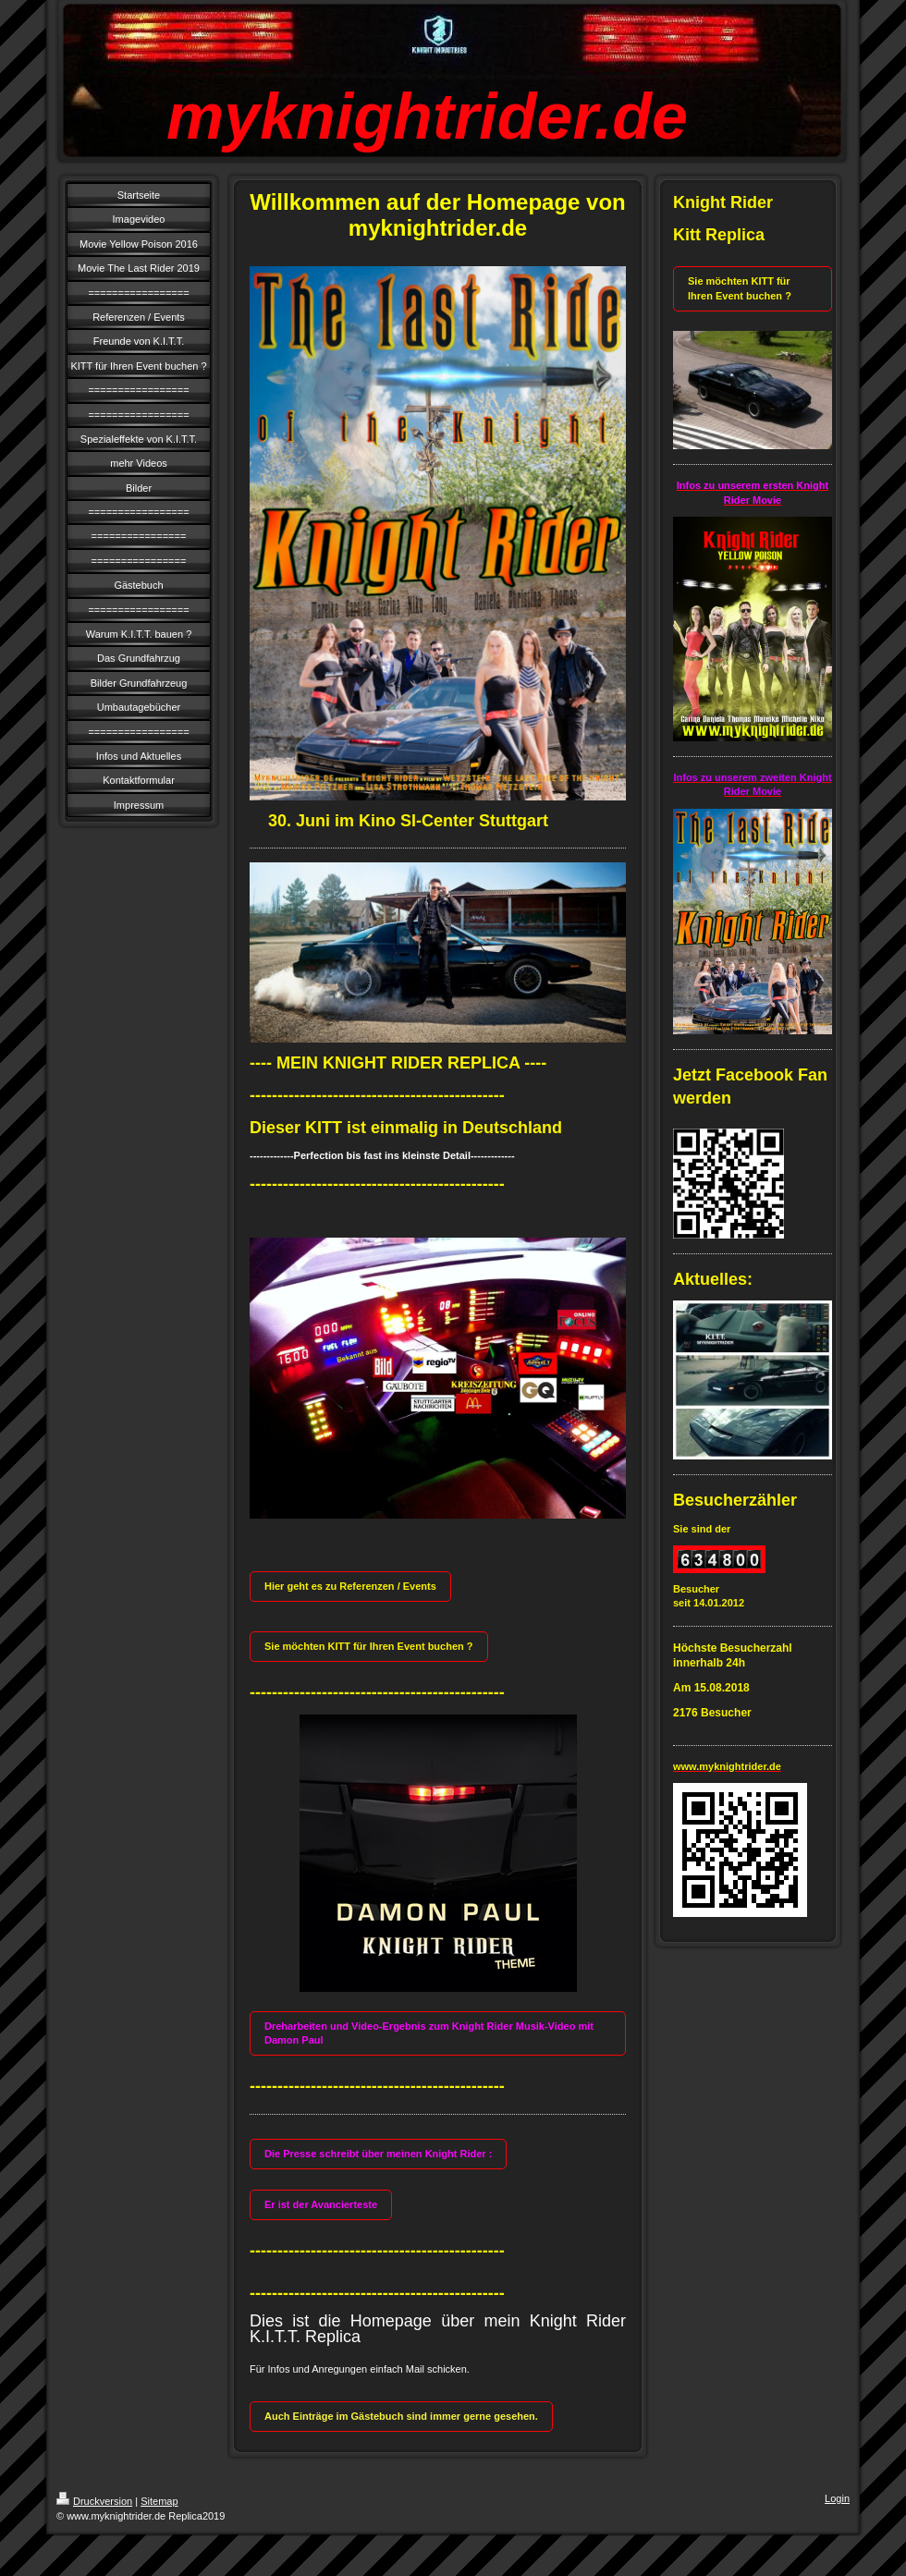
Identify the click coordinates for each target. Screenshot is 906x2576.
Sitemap (159, 2501)
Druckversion (94, 2501)
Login (837, 2498)
